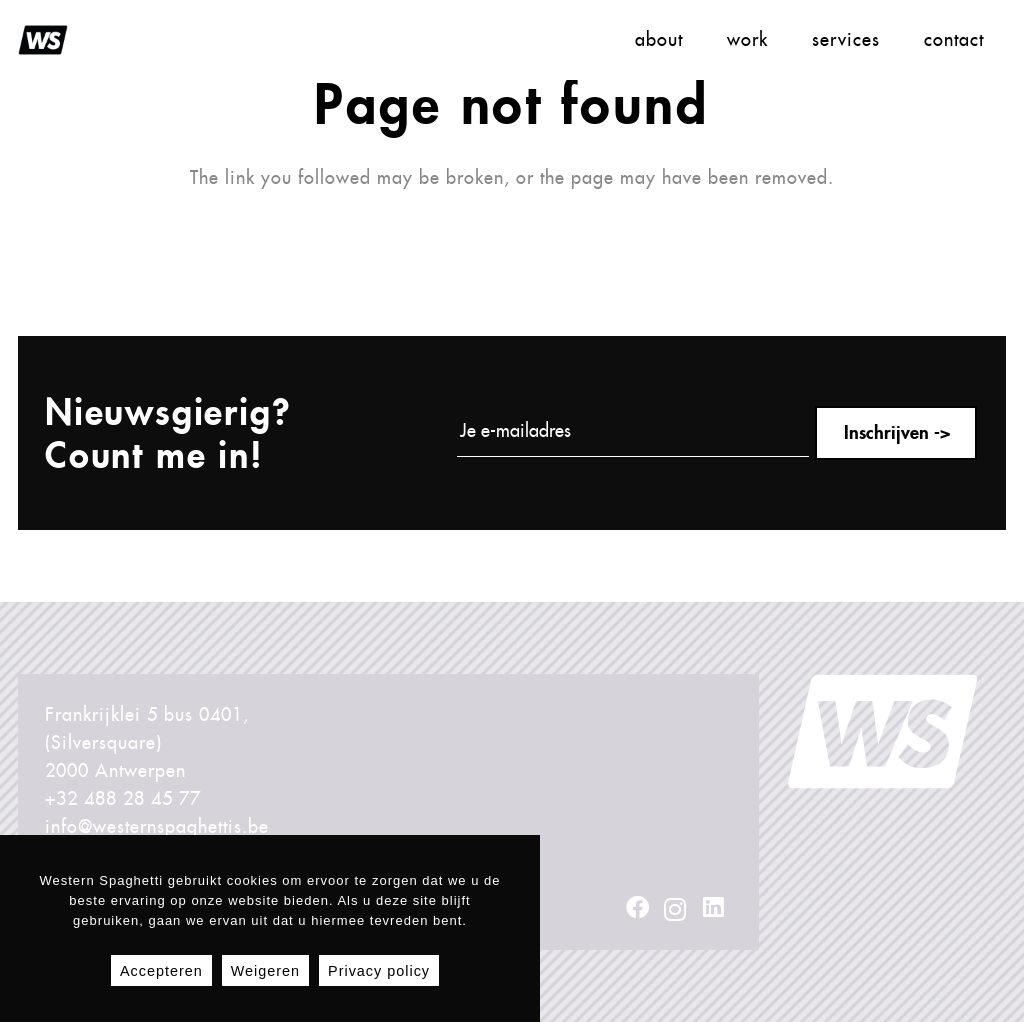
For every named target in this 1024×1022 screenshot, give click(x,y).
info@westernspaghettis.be (157, 826)
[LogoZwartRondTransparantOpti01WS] (43, 40)
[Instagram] (675, 909)
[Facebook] (638, 907)
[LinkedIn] (713, 907)
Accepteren (161, 971)
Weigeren (265, 971)
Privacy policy (379, 971)
